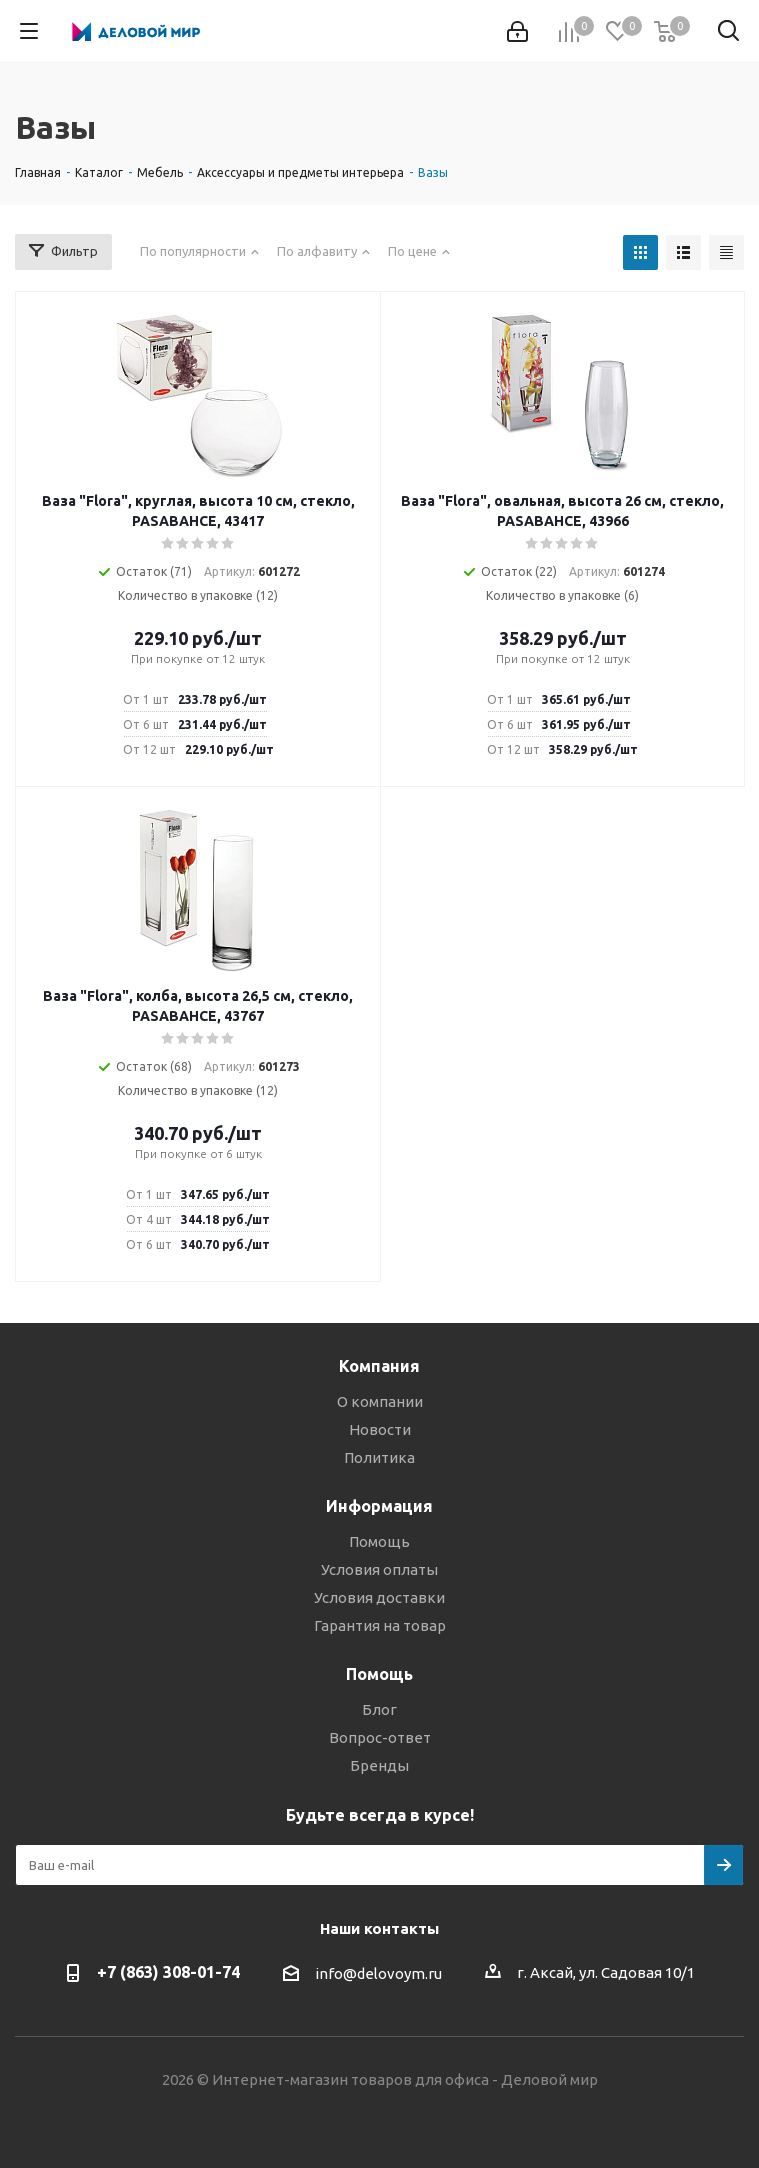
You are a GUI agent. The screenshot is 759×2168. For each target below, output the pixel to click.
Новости (380, 1429)
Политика (379, 1457)
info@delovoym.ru (378, 1973)
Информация (379, 1506)
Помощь (379, 1541)
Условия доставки (379, 1597)
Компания (379, 1366)
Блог (379, 1709)
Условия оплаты (379, 1569)
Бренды (379, 1765)
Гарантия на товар (380, 1625)
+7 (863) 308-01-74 (168, 1972)
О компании (380, 1401)
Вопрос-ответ (380, 1737)
